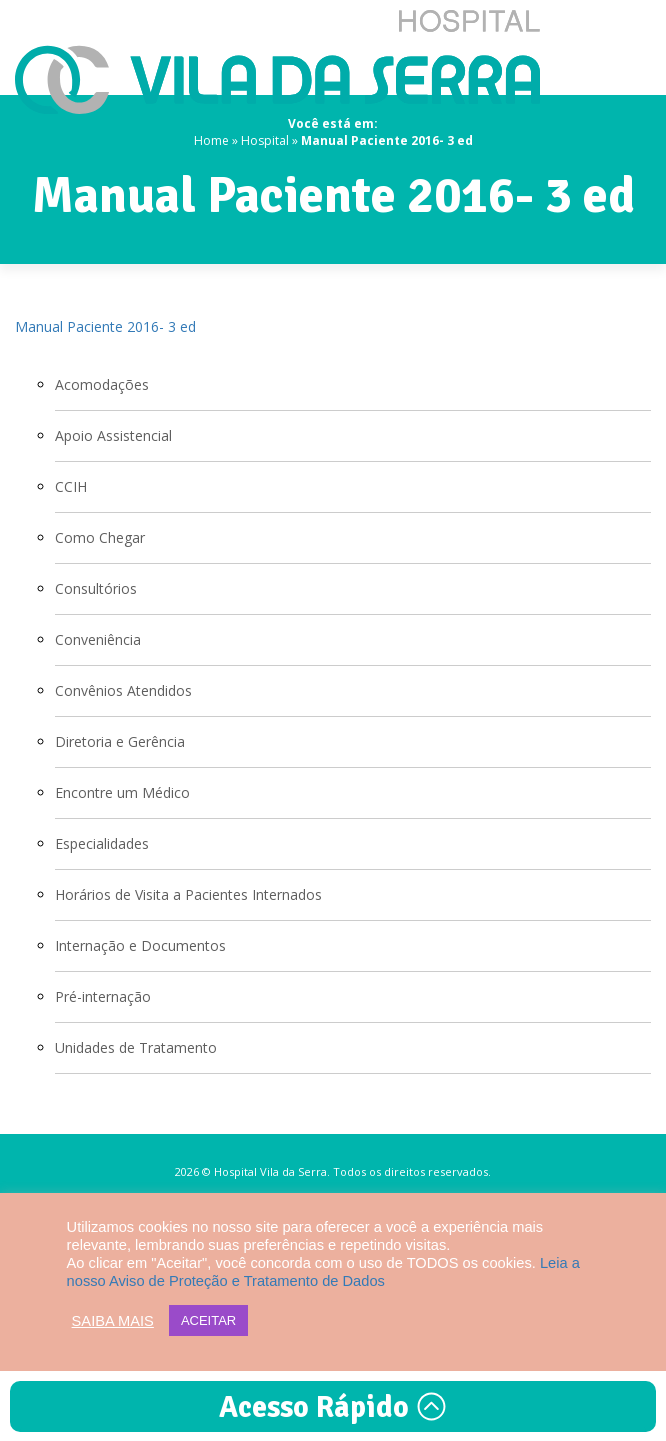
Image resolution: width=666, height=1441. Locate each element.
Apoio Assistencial (113, 435)
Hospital (265, 140)
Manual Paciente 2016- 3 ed (105, 326)
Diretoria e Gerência (120, 741)
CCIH (71, 486)
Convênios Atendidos (123, 690)
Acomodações (102, 384)
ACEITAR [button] (208, 1320)
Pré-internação (103, 996)
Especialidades (102, 843)
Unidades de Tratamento (136, 1047)
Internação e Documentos (140, 945)
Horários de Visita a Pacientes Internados (188, 894)
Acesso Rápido (333, 1407)
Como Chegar (100, 537)
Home (211, 140)
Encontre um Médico (122, 792)
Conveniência (98, 639)
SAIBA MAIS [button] (113, 1321)
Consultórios (96, 588)
